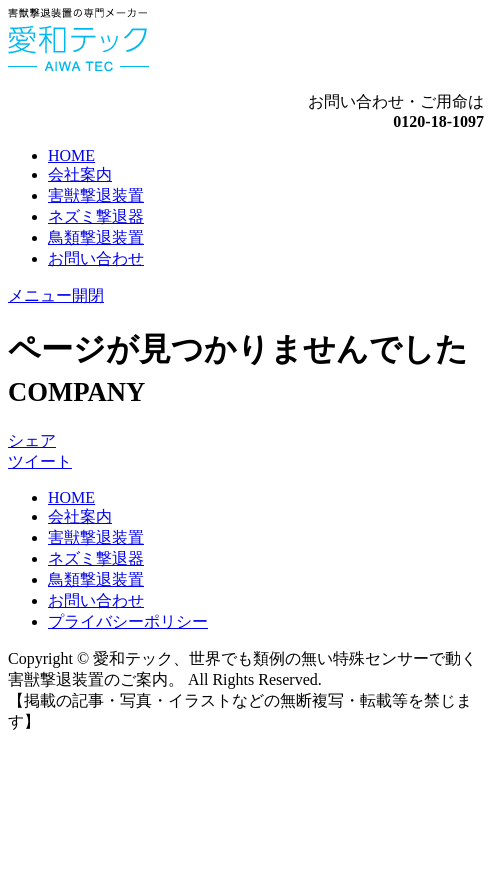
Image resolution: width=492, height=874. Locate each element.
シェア (32, 440)
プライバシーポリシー (128, 621)
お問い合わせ (96, 258)
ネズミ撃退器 (96, 216)
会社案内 (80, 174)
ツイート (40, 461)
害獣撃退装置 (96, 195)
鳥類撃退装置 (96, 237)
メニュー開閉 (56, 295)
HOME (71, 155)
